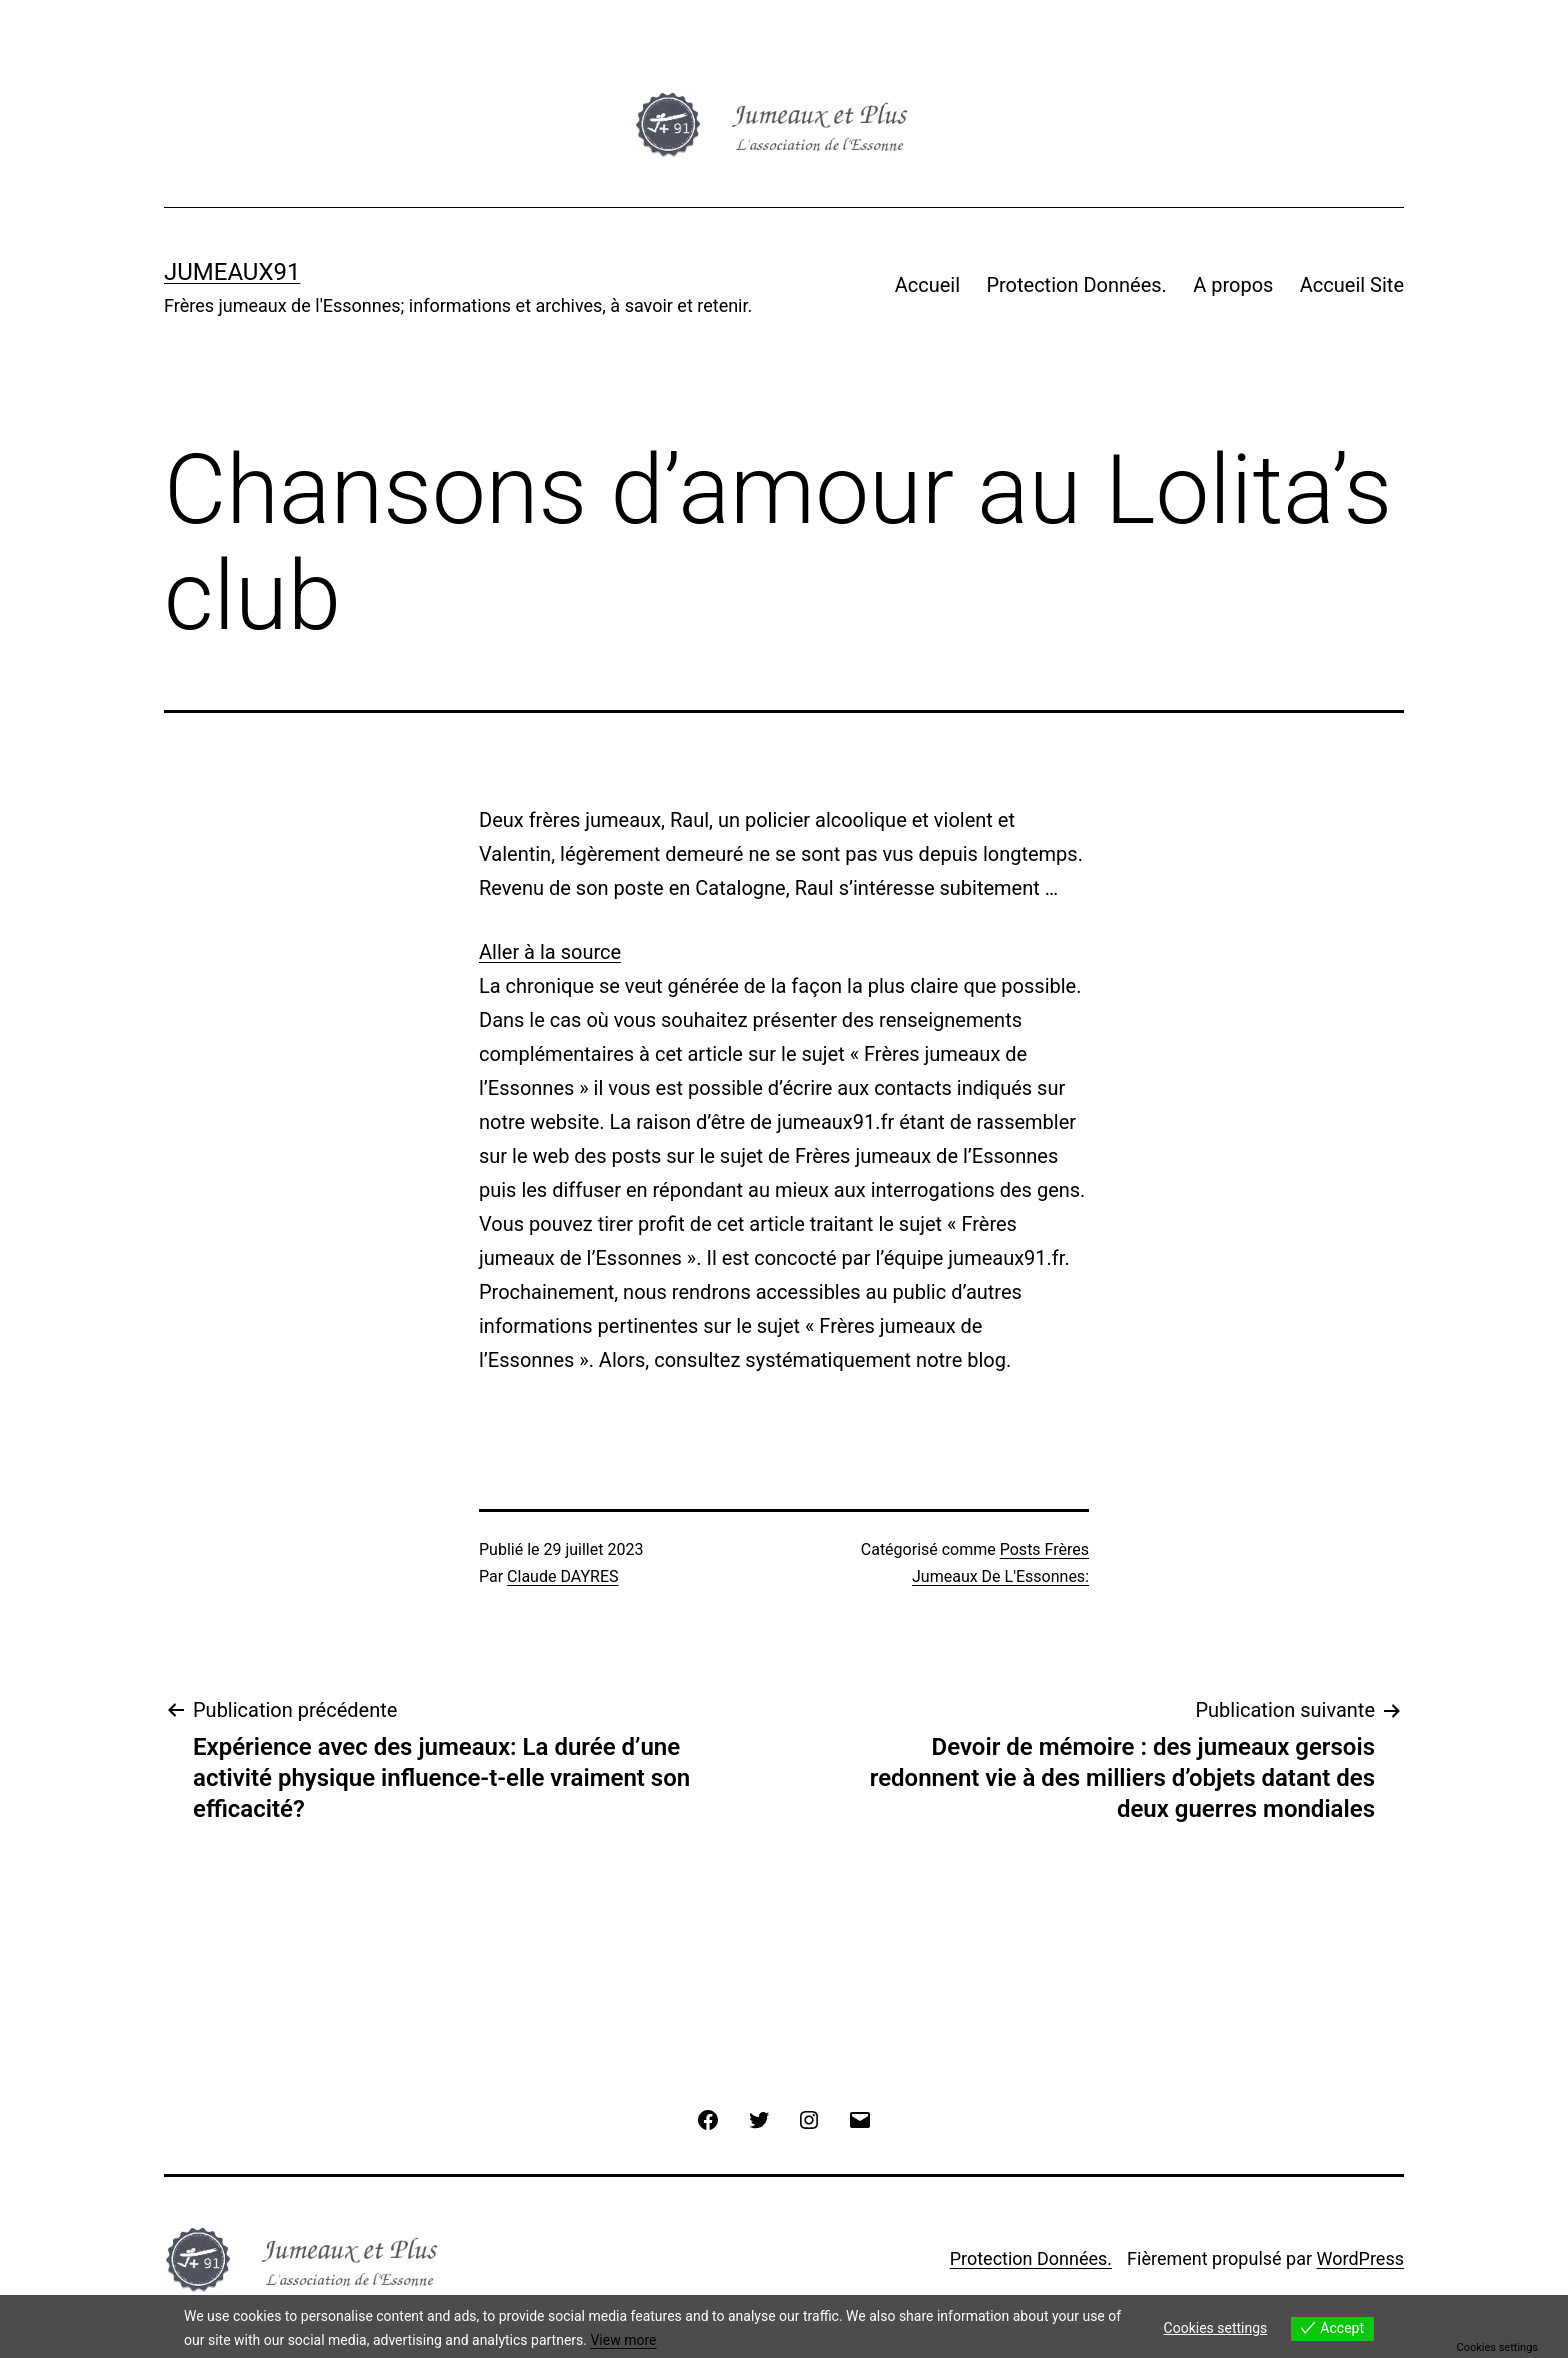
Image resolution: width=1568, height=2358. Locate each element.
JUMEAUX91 (232, 272)
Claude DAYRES (562, 1576)
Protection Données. (1076, 285)
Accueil (927, 285)
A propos (1233, 285)
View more (623, 2340)
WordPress (1360, 2258)
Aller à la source (550, 952)
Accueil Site (1352, 285)
